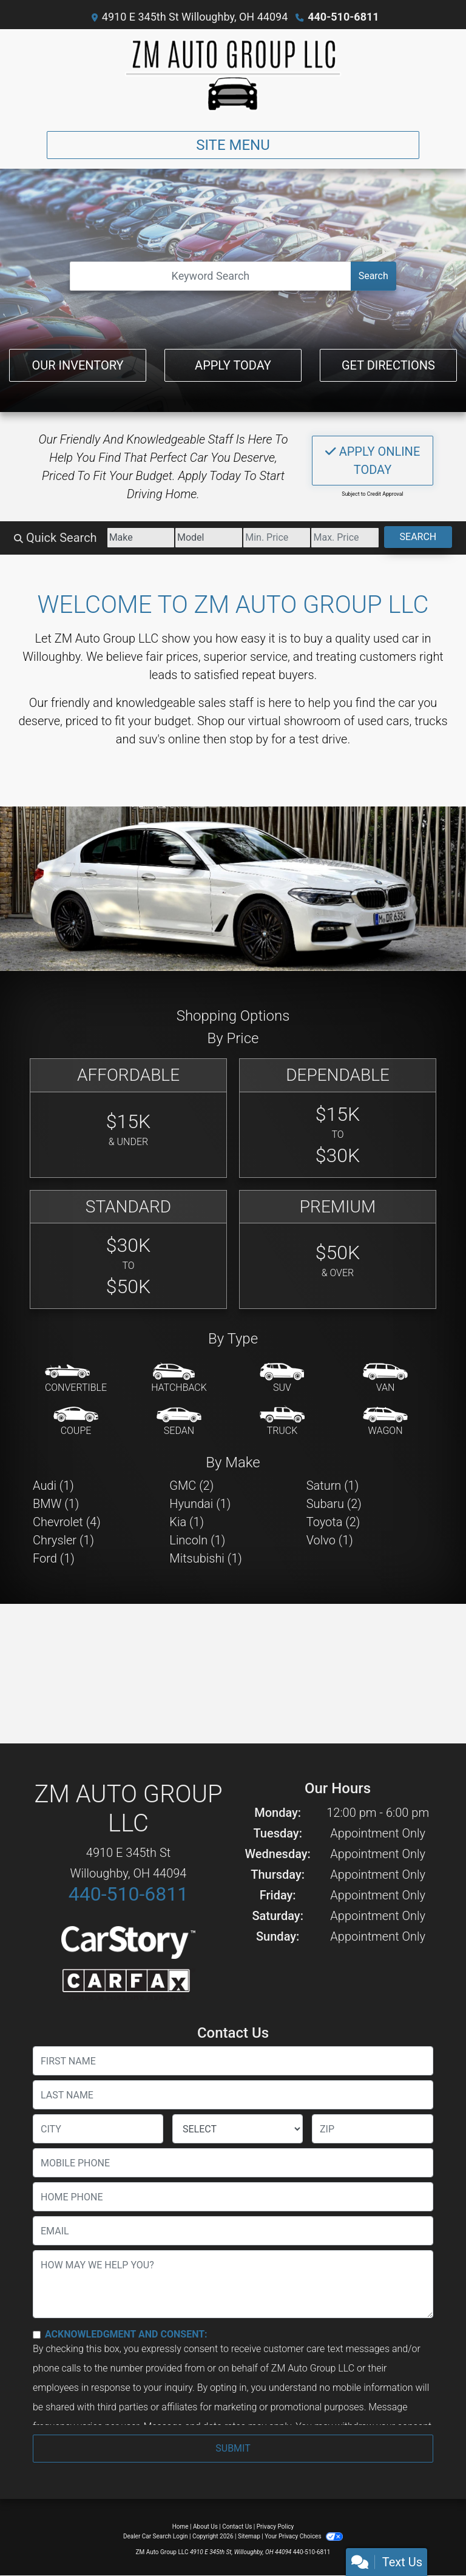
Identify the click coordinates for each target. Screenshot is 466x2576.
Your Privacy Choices (304, 2536)
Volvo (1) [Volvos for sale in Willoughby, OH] (329, 1540)
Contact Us (237, 2526)
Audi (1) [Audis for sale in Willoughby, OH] (53, 1485)
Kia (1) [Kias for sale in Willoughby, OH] (186, 1522)
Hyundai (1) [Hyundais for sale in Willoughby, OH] (200, 1503)
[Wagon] (385, 1421)
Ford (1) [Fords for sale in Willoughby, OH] (54, 1558)
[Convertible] (76, 1378)
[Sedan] (179, 1421)
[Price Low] (277, 537)
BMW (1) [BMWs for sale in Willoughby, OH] (56, 1503)
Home (180, 2526)
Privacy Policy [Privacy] (275, 2526)
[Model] (209, 537)
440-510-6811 (343, 16)
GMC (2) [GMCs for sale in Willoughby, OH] (191, 1485)
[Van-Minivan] (385, 1378)
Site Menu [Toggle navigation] (233, 145)
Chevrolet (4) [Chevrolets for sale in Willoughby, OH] (67, 1522)
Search (373, 276)
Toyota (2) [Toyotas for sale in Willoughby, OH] (333, 1522)
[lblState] (237, 2128)
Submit (232, 2448)
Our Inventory (77, 365)
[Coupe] (75, 1421)
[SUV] (282, 1378)
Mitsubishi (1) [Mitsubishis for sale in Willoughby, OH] (205, 1558)
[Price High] (345, 537)
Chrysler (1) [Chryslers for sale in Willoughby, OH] (63, 1540)
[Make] (141, 537)
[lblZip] (372, 2128)
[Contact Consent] (37, 2335)
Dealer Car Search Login (155, 2536)
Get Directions (388, 365)
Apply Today (233, 365)
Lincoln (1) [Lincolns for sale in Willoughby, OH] (197, 1540)
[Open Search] (210, 276)
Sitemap (249, 2536)
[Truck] (282, 1421)
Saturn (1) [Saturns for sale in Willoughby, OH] (332, 1485)
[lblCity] (98, 2128)
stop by (248, 739)
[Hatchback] (179, 1378)
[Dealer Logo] (232, 75)
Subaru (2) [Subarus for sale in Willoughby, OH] (334, 1503)
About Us (205, 2526)
